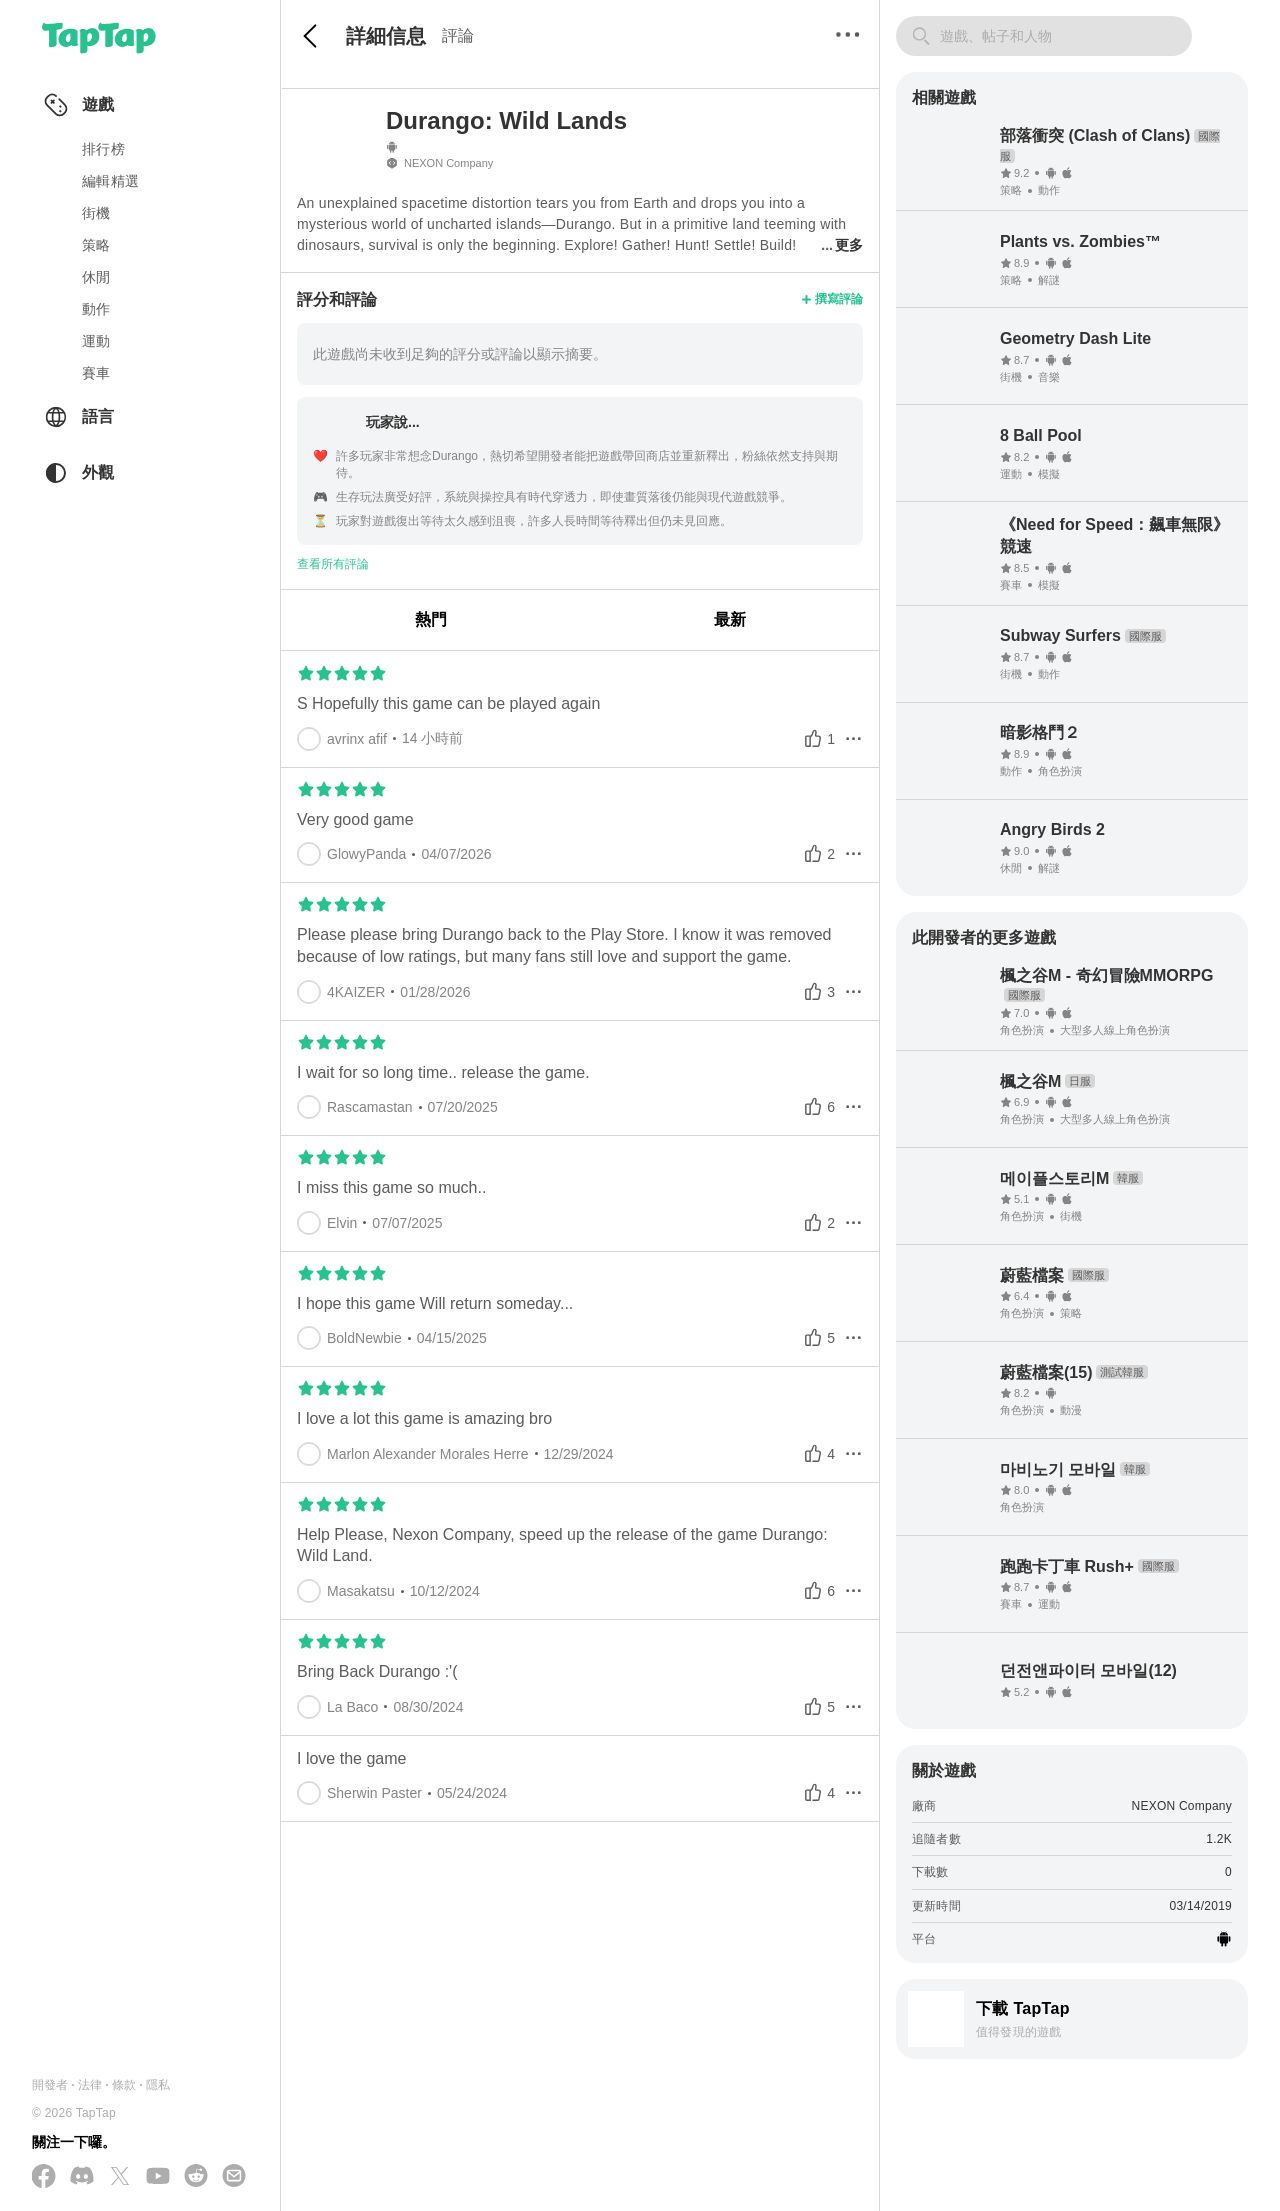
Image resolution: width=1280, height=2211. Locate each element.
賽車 (96, 373)
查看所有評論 (333, 564)
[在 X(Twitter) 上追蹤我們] (120, 2177)
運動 (96, 341)
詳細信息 (386, 36)
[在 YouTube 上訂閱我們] (158, 2177)
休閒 (96, 277)
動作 (96, 309)
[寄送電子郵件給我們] (234, 2177)
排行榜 (103, 149)
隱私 (158, 2085)
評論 (458, 35)
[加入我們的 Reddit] (196, 2177)
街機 (96, 213)
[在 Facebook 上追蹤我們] (44, 2177)
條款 (124, 2085)
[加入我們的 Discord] (82, 2177)
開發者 (50, 2085)
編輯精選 (110, 181)
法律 (90, 2085)
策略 (96, 245)
